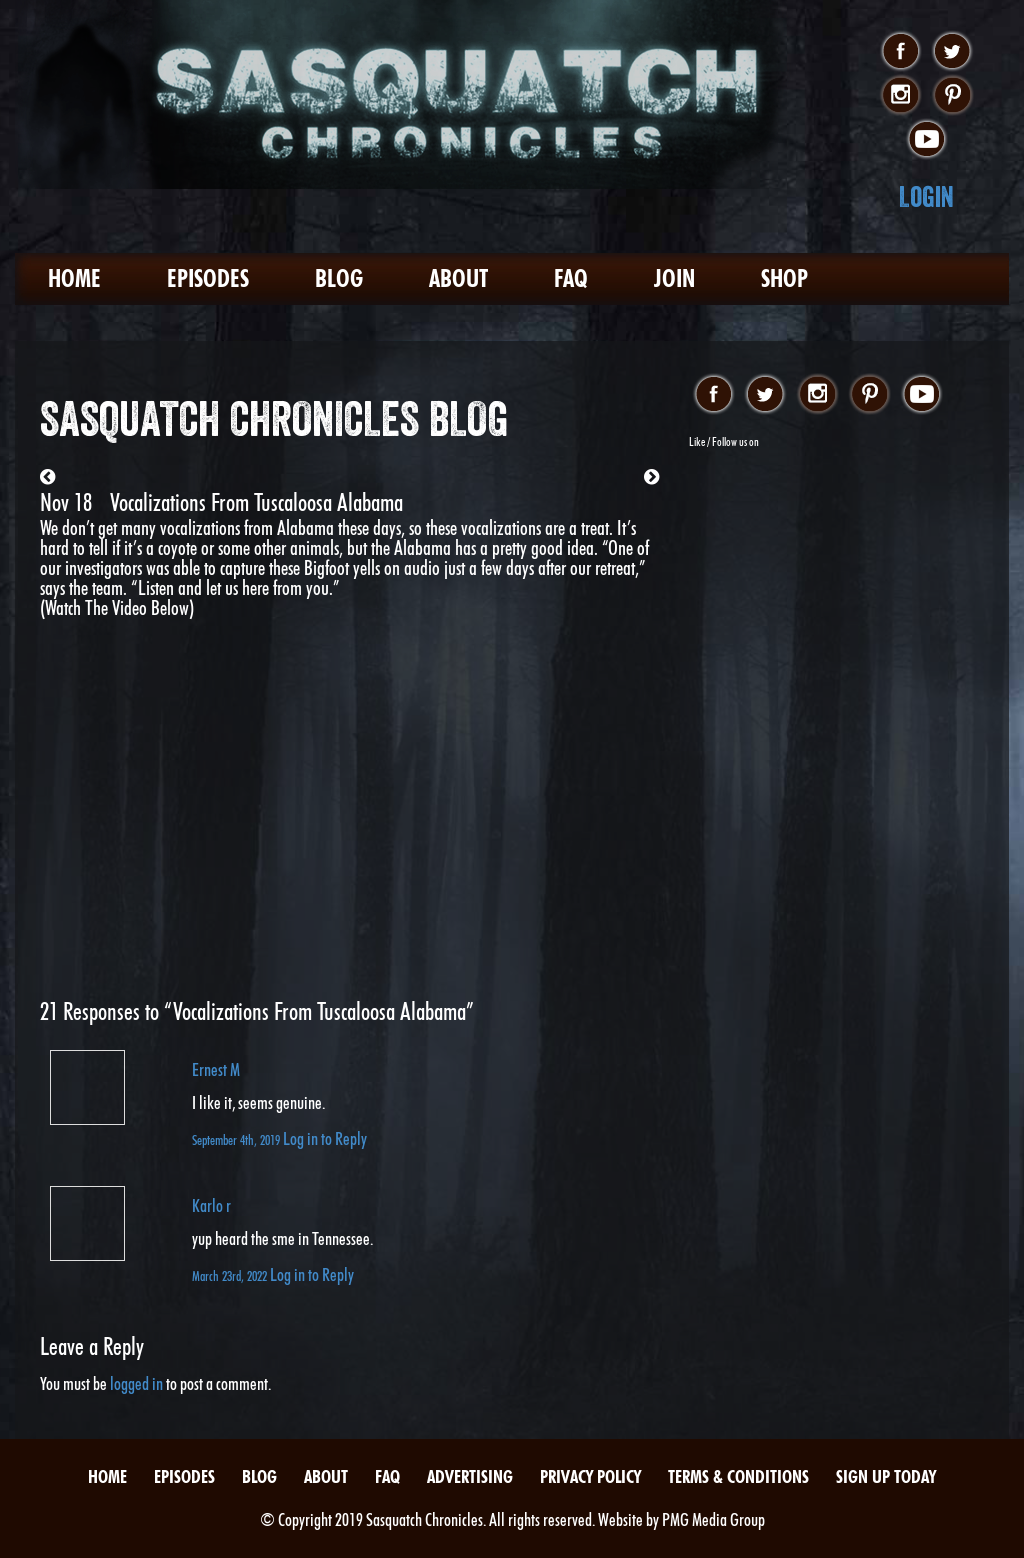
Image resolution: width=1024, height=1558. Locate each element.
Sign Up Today (886, 1476)
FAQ (571, 278)
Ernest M (216, 1069)
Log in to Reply (325, 1138)
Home (74, 278)
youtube (926, 140)
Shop (784, 278)
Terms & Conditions (738, 1476)
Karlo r (211, 1205)
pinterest (952, 96)
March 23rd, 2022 (231, 1275)
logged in (136, 1383)
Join (674, 278)
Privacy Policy (590, 1476)
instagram (900, 96)
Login (926, 196)
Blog (339, 278)
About (458, 278)
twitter (952, 52)
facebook (900, 52)
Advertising (470, 1476)
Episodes (208, 278)
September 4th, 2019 (237, 1139)
